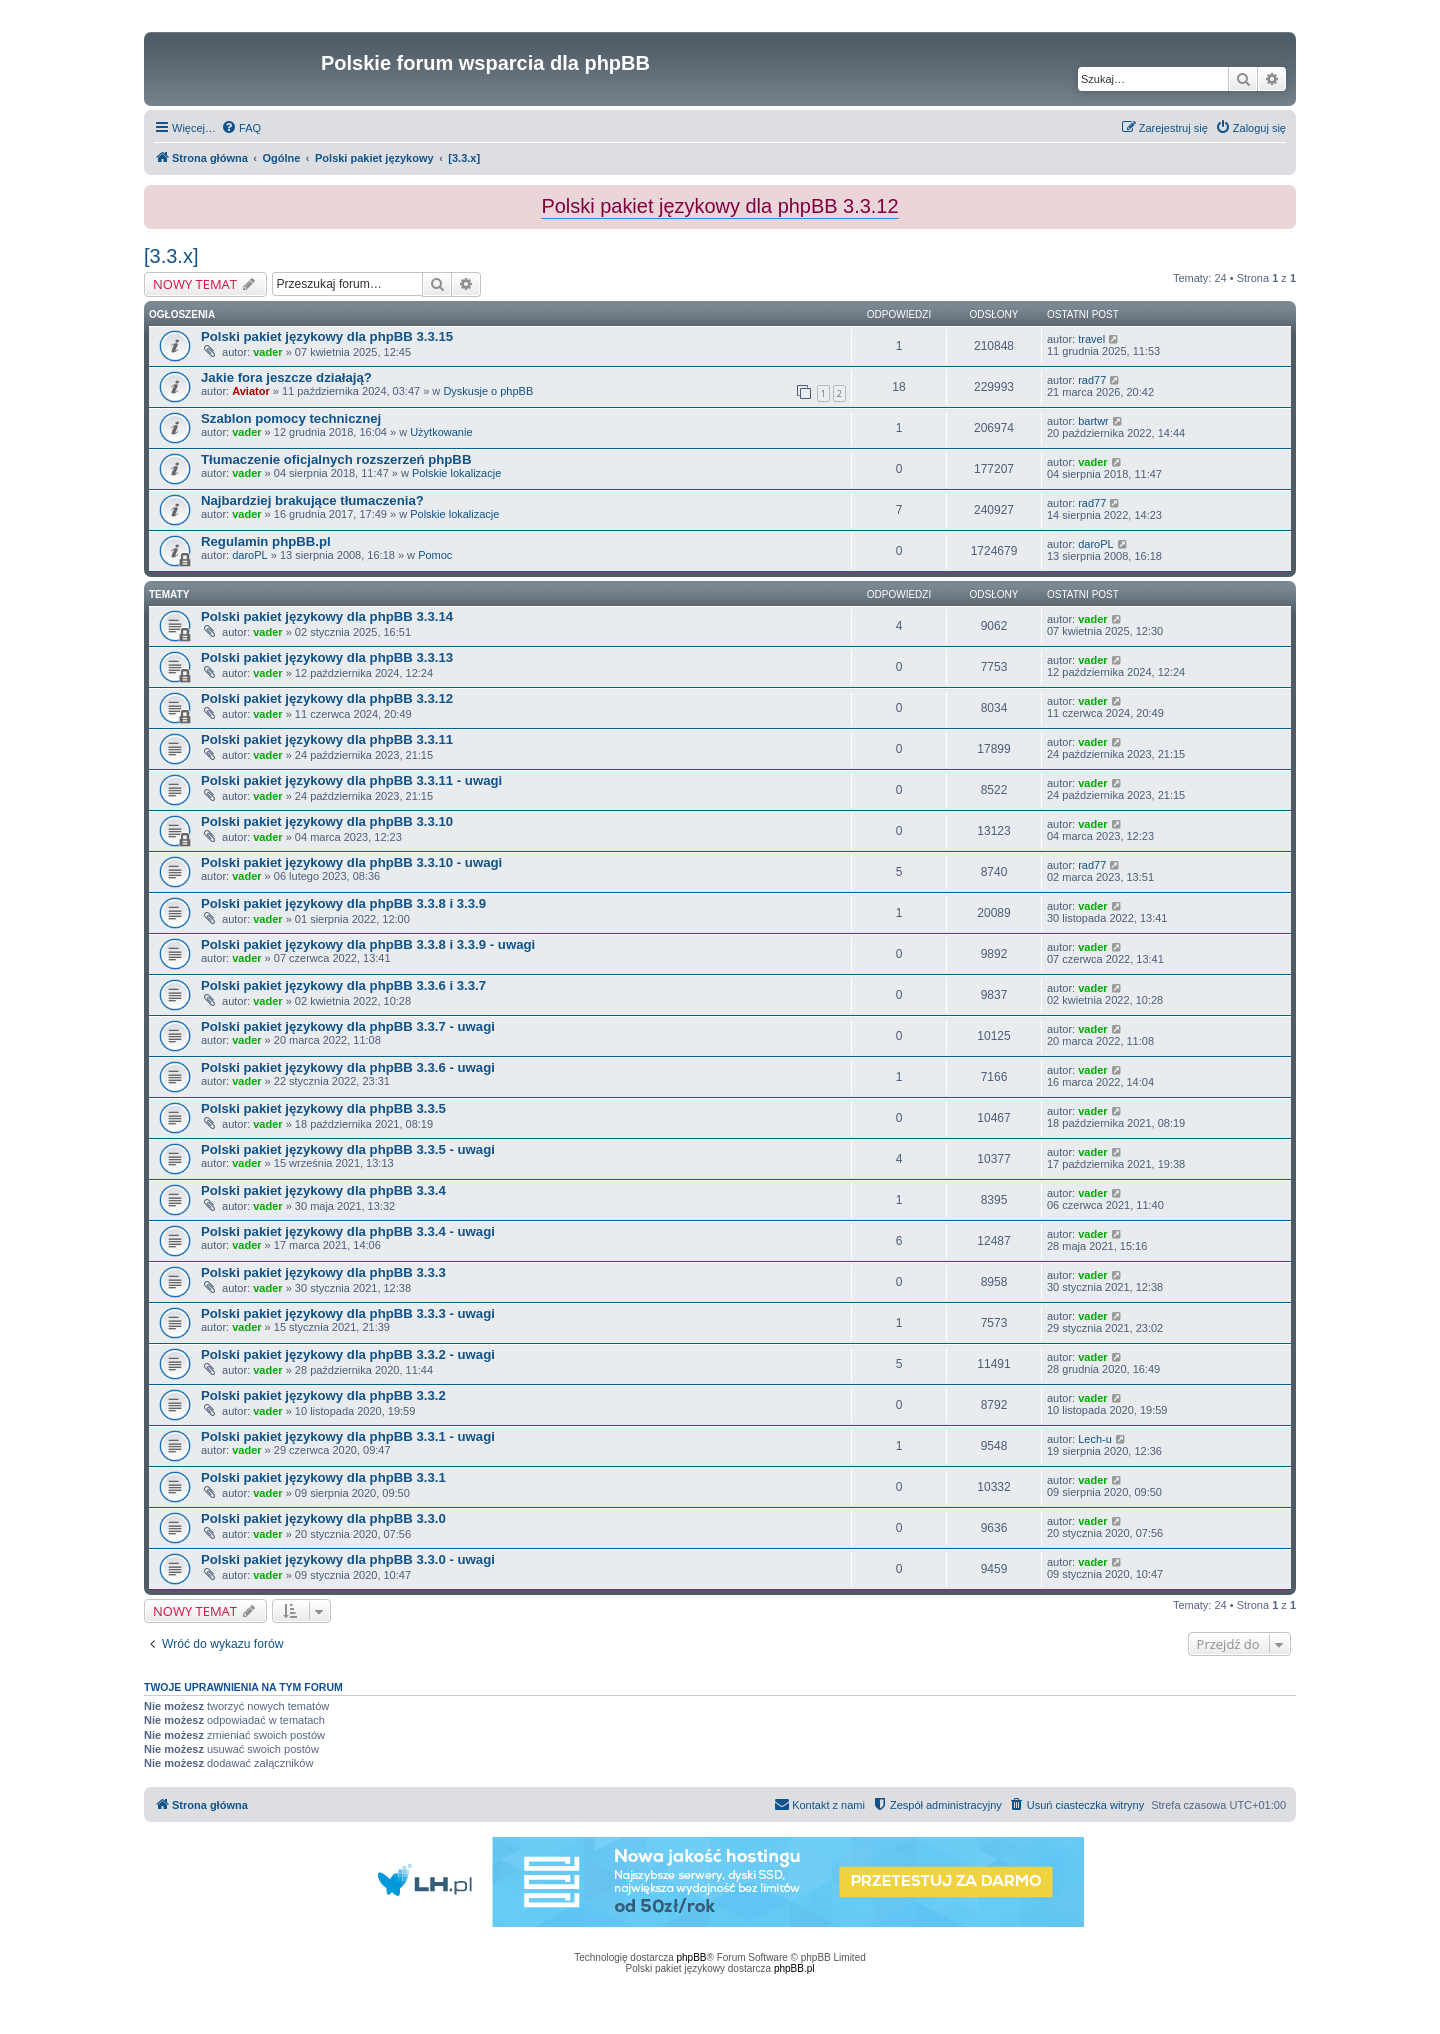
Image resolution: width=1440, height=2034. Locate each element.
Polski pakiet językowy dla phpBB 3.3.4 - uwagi (348, 1231)
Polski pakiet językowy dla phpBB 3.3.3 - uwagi (348, 1313)
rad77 (1092, 380)
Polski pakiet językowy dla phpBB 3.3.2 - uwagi (348, 1354)
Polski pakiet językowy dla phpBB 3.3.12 (327, 698)
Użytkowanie (441, 432)
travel (1091, 339)
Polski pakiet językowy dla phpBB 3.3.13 (327, 657)
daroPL (249, 555)
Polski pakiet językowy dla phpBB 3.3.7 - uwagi (348, 1026)
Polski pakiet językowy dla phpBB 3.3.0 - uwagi (348, 1559)
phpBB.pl (794, 1968)
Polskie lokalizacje (456, 473)
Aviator (251, 391)
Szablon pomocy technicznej (291, 418)
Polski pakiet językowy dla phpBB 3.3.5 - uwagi (348, 1149)
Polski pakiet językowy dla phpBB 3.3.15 (327, 336)
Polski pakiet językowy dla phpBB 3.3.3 (323, 1272)
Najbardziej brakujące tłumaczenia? (312, 500)
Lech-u (1095, 1439)
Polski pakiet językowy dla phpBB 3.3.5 (323, 1108)
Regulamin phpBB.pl (266, 541)
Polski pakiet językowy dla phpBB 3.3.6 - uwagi (348, 1067)
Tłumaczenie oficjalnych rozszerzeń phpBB (336, 459)
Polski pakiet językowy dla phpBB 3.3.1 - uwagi (348, 1436)
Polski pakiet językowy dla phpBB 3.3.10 (327, 821)
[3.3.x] (171, 256)
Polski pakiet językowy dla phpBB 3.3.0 (323, 1518)
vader (267, 352)
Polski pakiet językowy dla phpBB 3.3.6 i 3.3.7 (343, 985)
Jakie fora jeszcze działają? (286, 377)
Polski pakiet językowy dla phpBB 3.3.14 (327, 616)
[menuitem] (241, 128)
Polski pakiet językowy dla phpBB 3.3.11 (327, 739)
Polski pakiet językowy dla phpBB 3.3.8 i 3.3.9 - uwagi (368, 944)
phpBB (692, 1957)
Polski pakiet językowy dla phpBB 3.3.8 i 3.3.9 (343, 903)
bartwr (1093, 421)
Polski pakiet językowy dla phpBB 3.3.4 (323, 1190)
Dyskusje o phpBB (488, 391)
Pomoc (435, 555)
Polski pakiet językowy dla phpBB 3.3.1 (323, 1477)
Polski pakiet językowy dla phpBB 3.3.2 (323, 1395)
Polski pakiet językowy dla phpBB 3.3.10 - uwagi (351, 862)
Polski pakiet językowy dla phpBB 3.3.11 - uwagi (351, 780)
